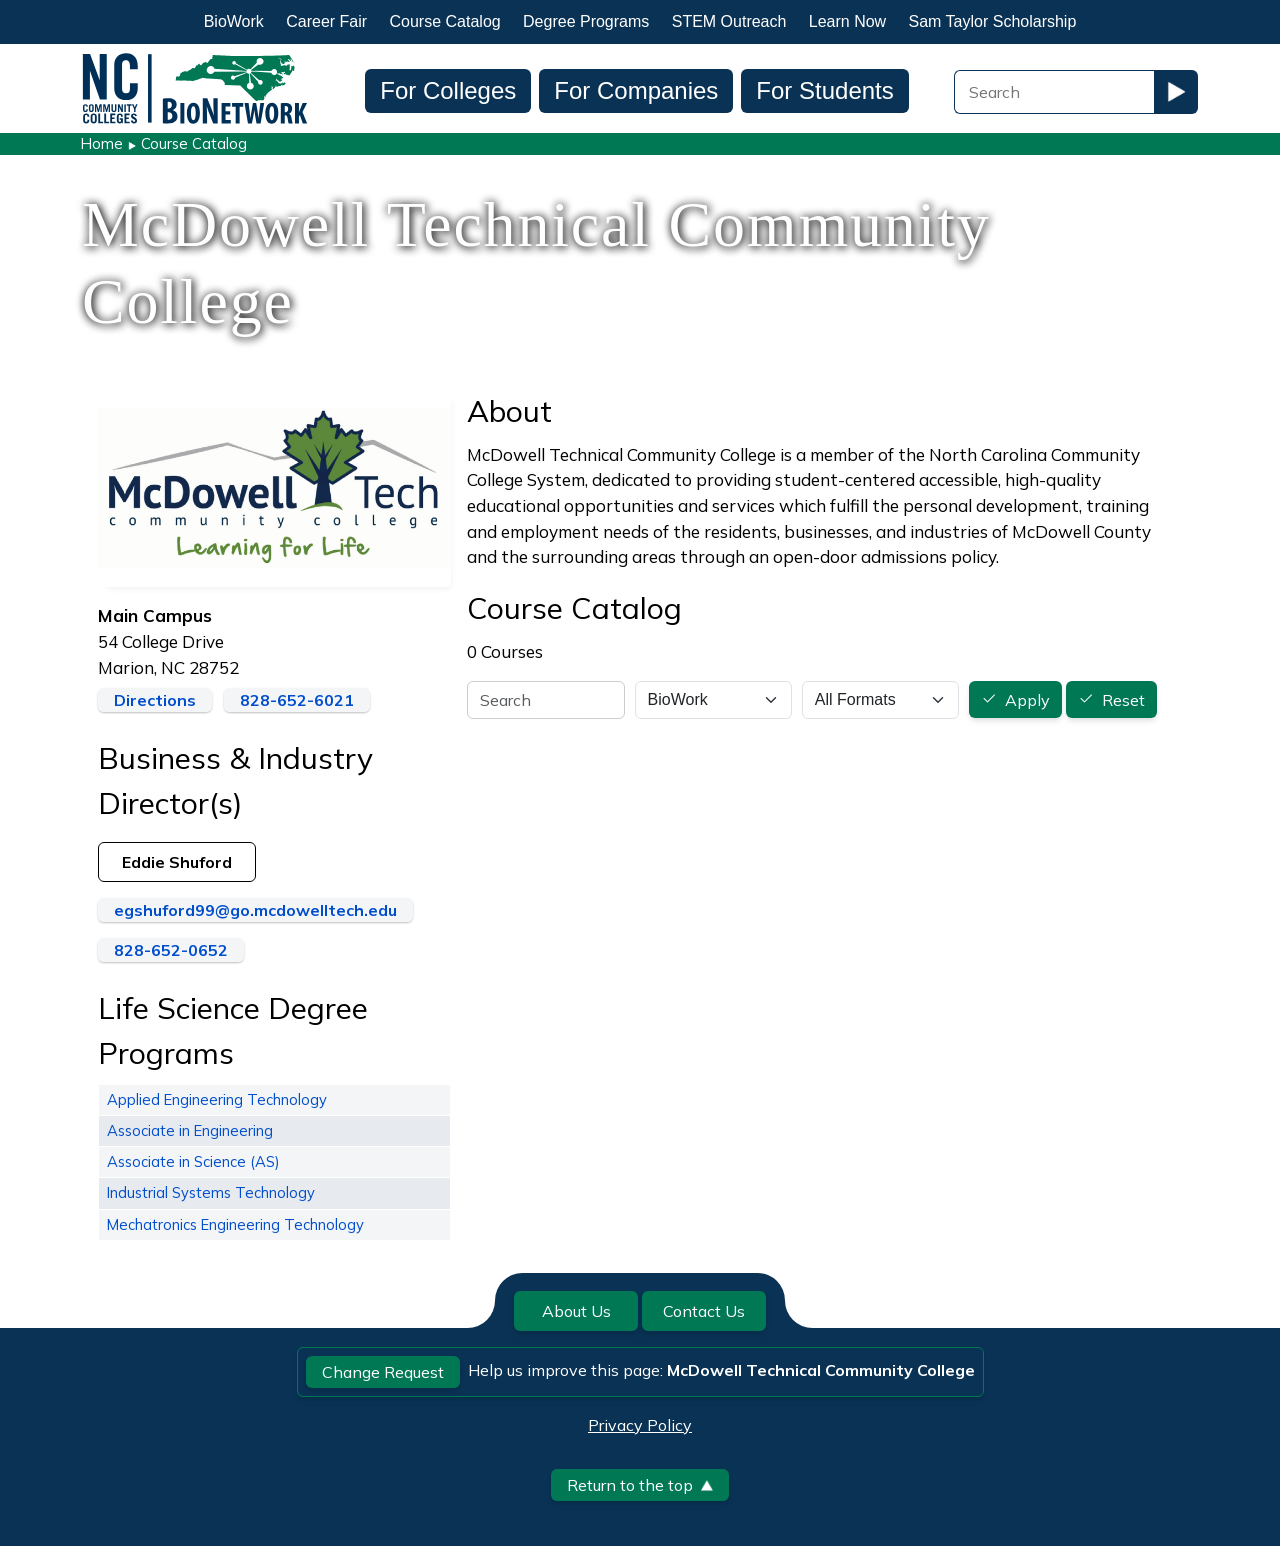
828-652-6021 (297, 700)
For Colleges (448, 90)
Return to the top (640, 1485)
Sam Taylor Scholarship (993, 21)
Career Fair (326, 21)
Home (101, 143)
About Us (576, 1311)
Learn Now (847, 21)
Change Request (383, 1372)
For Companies (636, 90)
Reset (1123, 700)
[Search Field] (1054, 92)
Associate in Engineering (190, 1130)
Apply (1027, 700)
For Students (824, 90)
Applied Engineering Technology (217, 1099)
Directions (155, 700)
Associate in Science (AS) (193, 1161)
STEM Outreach (729, 21)
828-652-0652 (171, 950)
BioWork (234, 21)
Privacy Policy (640, 1425)
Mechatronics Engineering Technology (235, 1224)
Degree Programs (586, 21)
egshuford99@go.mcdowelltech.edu (255, 910)
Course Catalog (445, 21)
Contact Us (704, 1311)
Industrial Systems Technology (211, 1192)
